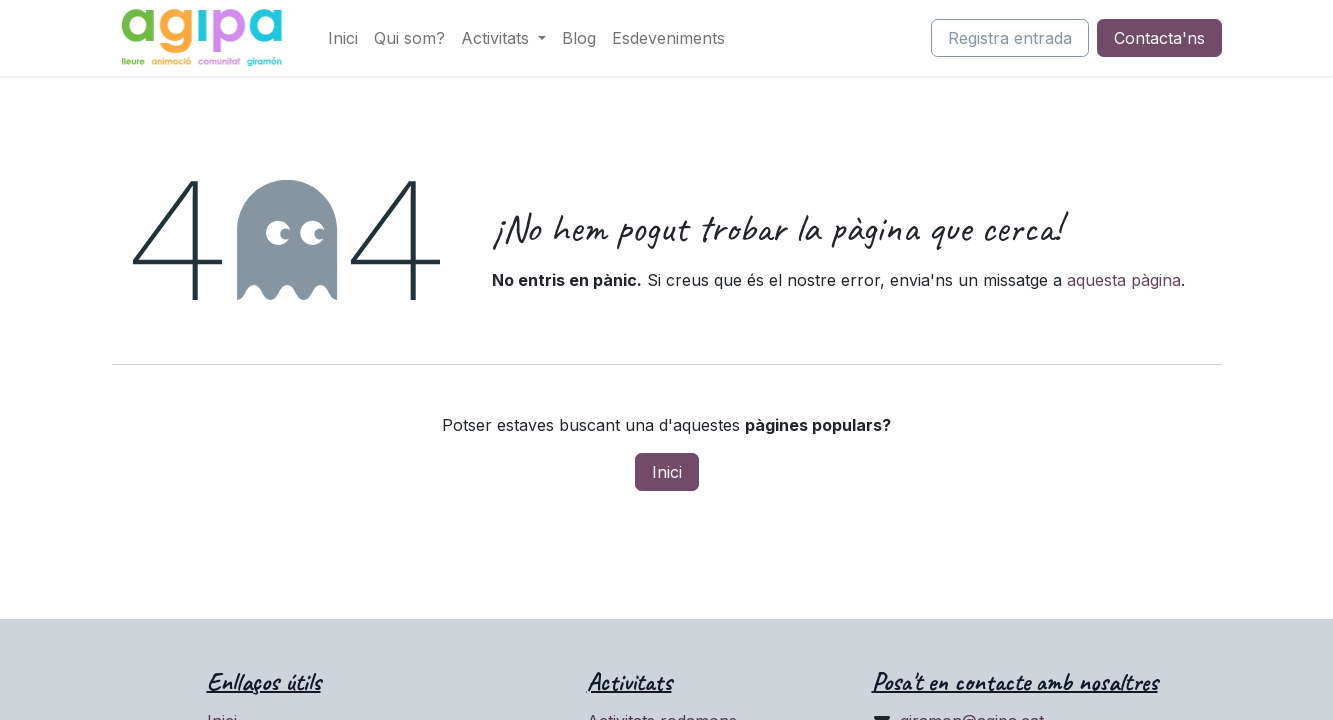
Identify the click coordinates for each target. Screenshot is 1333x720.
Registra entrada (1010, 38)
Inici (667, 472)
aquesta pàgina (1124, 280)
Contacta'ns (1159, 38)
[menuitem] (343, 38)
